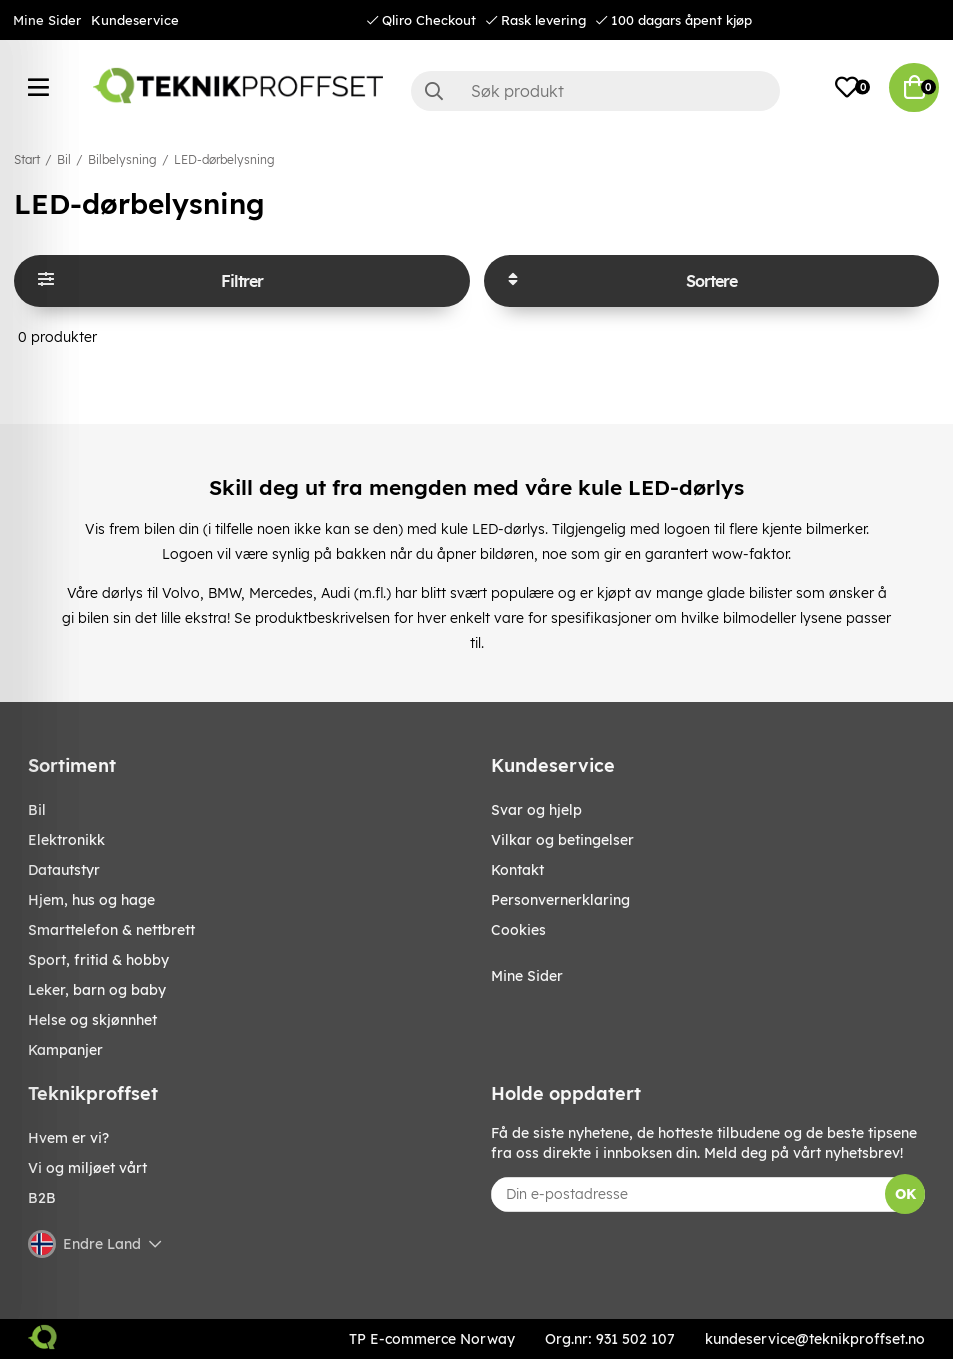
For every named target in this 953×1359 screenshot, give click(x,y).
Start (27, 159)
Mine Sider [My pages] (527, 976)
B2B (42, 1198)
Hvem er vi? (68, 1138)
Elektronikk (66, 840)
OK (905, 1194)
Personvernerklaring (560, 900)
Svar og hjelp (536, 810)
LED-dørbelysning (224, 159)
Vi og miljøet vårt (87, 1168)
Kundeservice (135, 20)
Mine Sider (47, 20)
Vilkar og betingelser (562, 840)
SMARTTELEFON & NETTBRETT (111, 930)
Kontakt (517, 870)
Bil (64, 159)
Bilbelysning (122, 159)
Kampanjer (65, 1050)
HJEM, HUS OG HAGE (91, 900)
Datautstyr (64, 870)
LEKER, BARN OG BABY (97, 990)
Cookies (518, 930)
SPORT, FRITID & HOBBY (98, 960)
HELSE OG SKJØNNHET (92, 1020)
